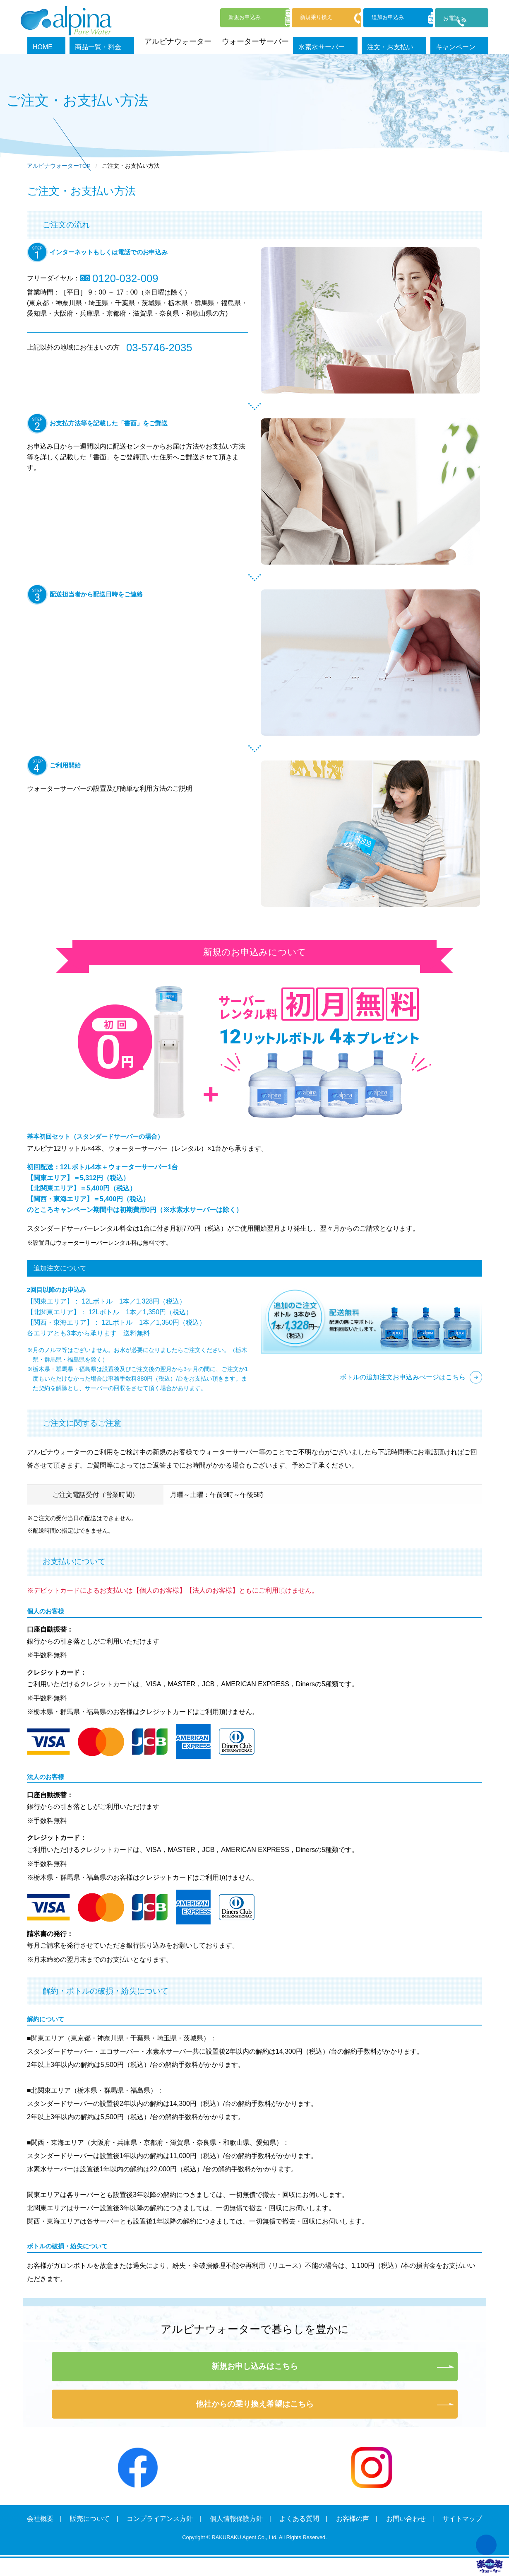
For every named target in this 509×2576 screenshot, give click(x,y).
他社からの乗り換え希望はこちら (255, 2404)
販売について (90, 2518)
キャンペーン (466, 41)
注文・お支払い (407, 41)
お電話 (449, 18)
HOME (80, 41)
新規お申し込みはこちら (254, 2366)
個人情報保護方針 (236, 2518)
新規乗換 (289, 18)
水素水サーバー (345, 41)
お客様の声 (352, 2518)
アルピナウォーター (197, 41)
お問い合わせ (406, 2518)
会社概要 (40, 2518)
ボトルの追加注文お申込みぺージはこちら (403, 1377)
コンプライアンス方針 (160, 2518)
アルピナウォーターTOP (59, 166)
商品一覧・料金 (127, 41)
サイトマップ (462, 2518)
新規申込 (203, 18)
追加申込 (374, 18)
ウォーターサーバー (274, 41)
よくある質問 (299, 2518)
